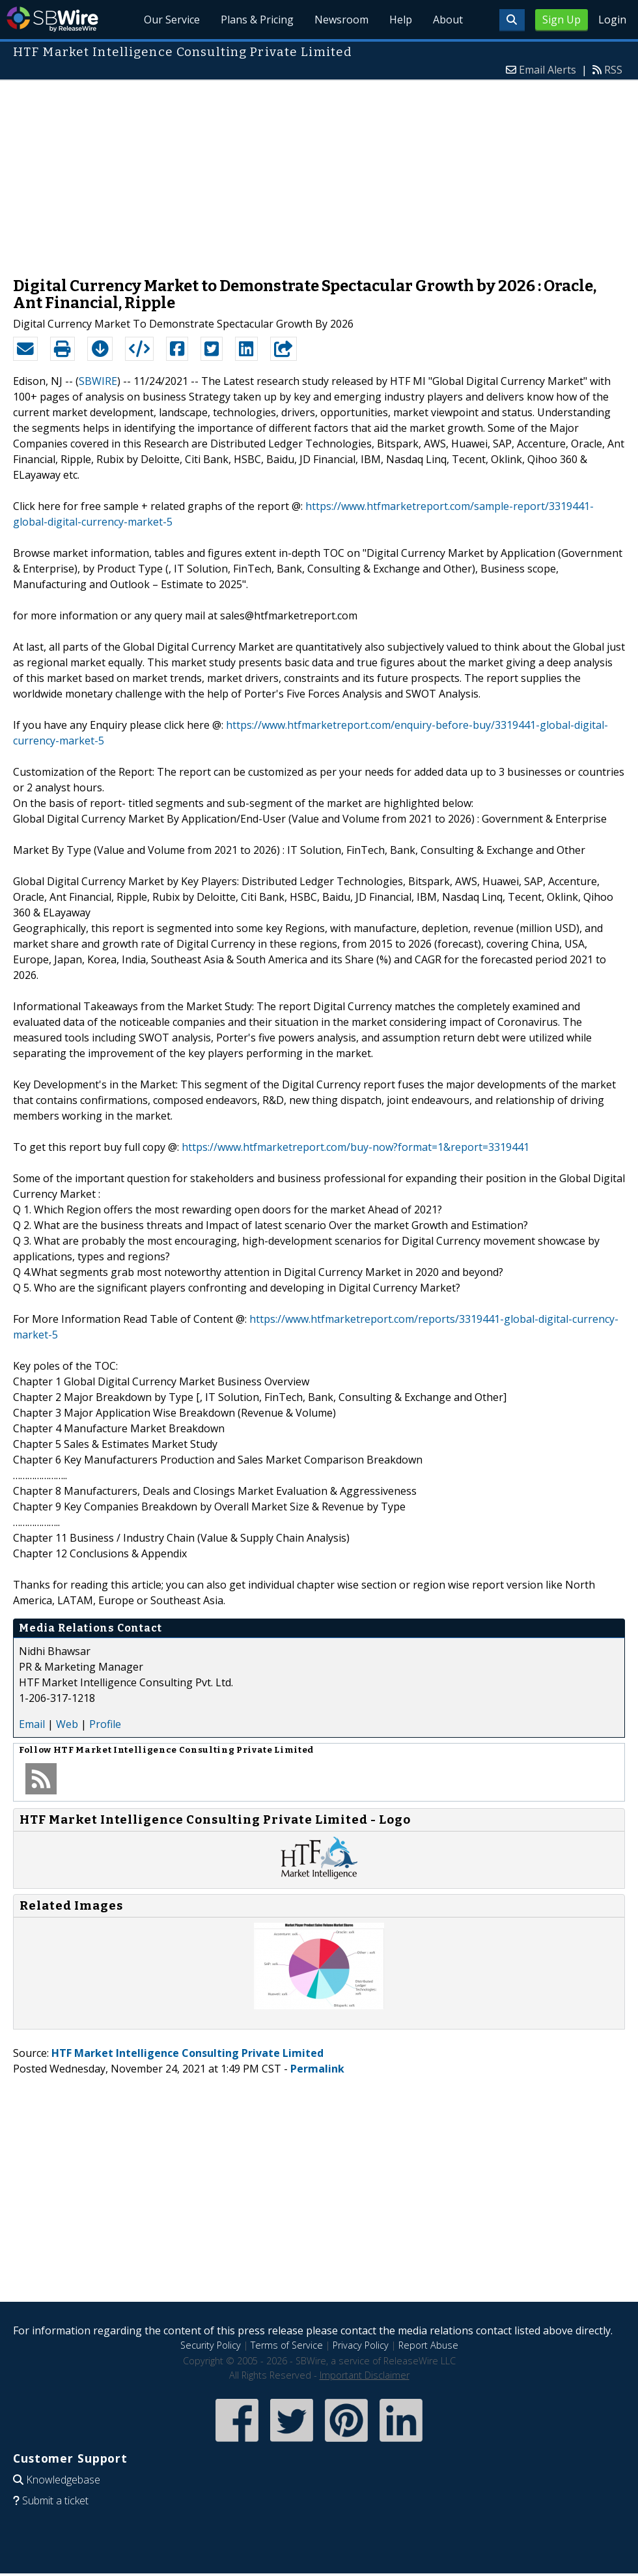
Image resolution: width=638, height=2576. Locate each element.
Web (67, 1724)
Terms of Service (287, 2345)
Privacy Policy (361, 2345)
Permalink (317, 2068)
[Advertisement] (319, 172)
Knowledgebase (63, 2479)
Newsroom (341, 19)
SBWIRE (98, 381)
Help (400, 19)
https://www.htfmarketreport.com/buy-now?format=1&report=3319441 (355, 1147)
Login (612, 19)
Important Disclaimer (364, 2375)
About (448, 19)
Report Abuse (428, 2345)
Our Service (172, 19)
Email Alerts (547, 70)
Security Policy (210, 2345)
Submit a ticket (55, 2500)
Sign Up (561, 19)
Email (32, 1724)
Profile (105, 1724)
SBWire (52, 19)
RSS (613, 70)
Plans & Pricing (257, 19)
